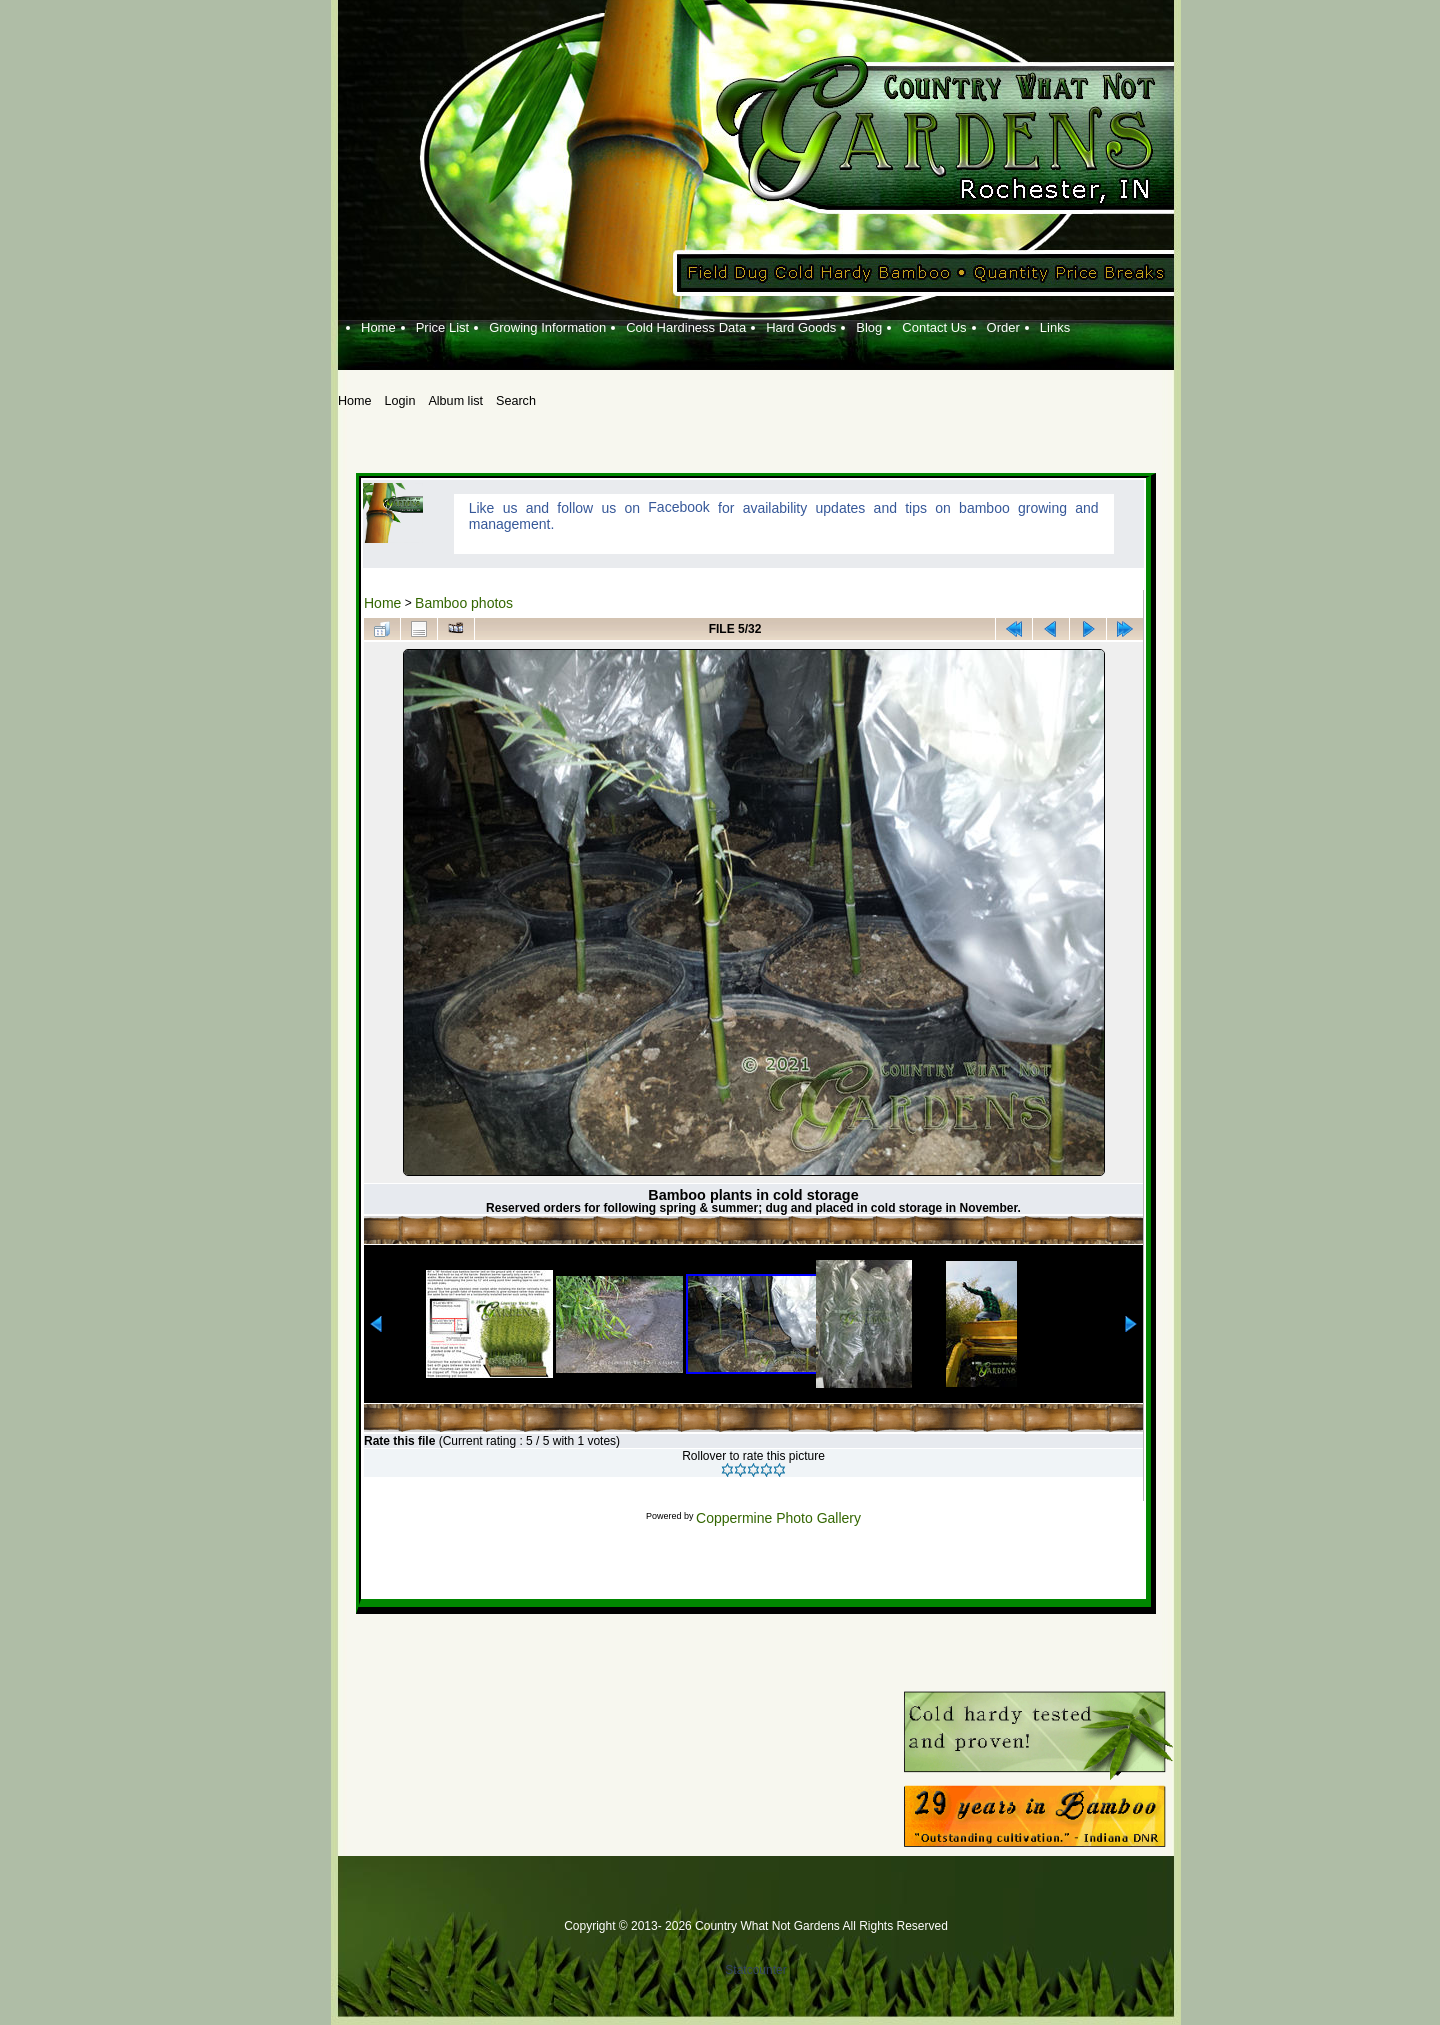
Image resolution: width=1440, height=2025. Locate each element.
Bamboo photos (464, 603)
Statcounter (755, 1970)
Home (382, 603)
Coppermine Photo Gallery (778, 1518)
